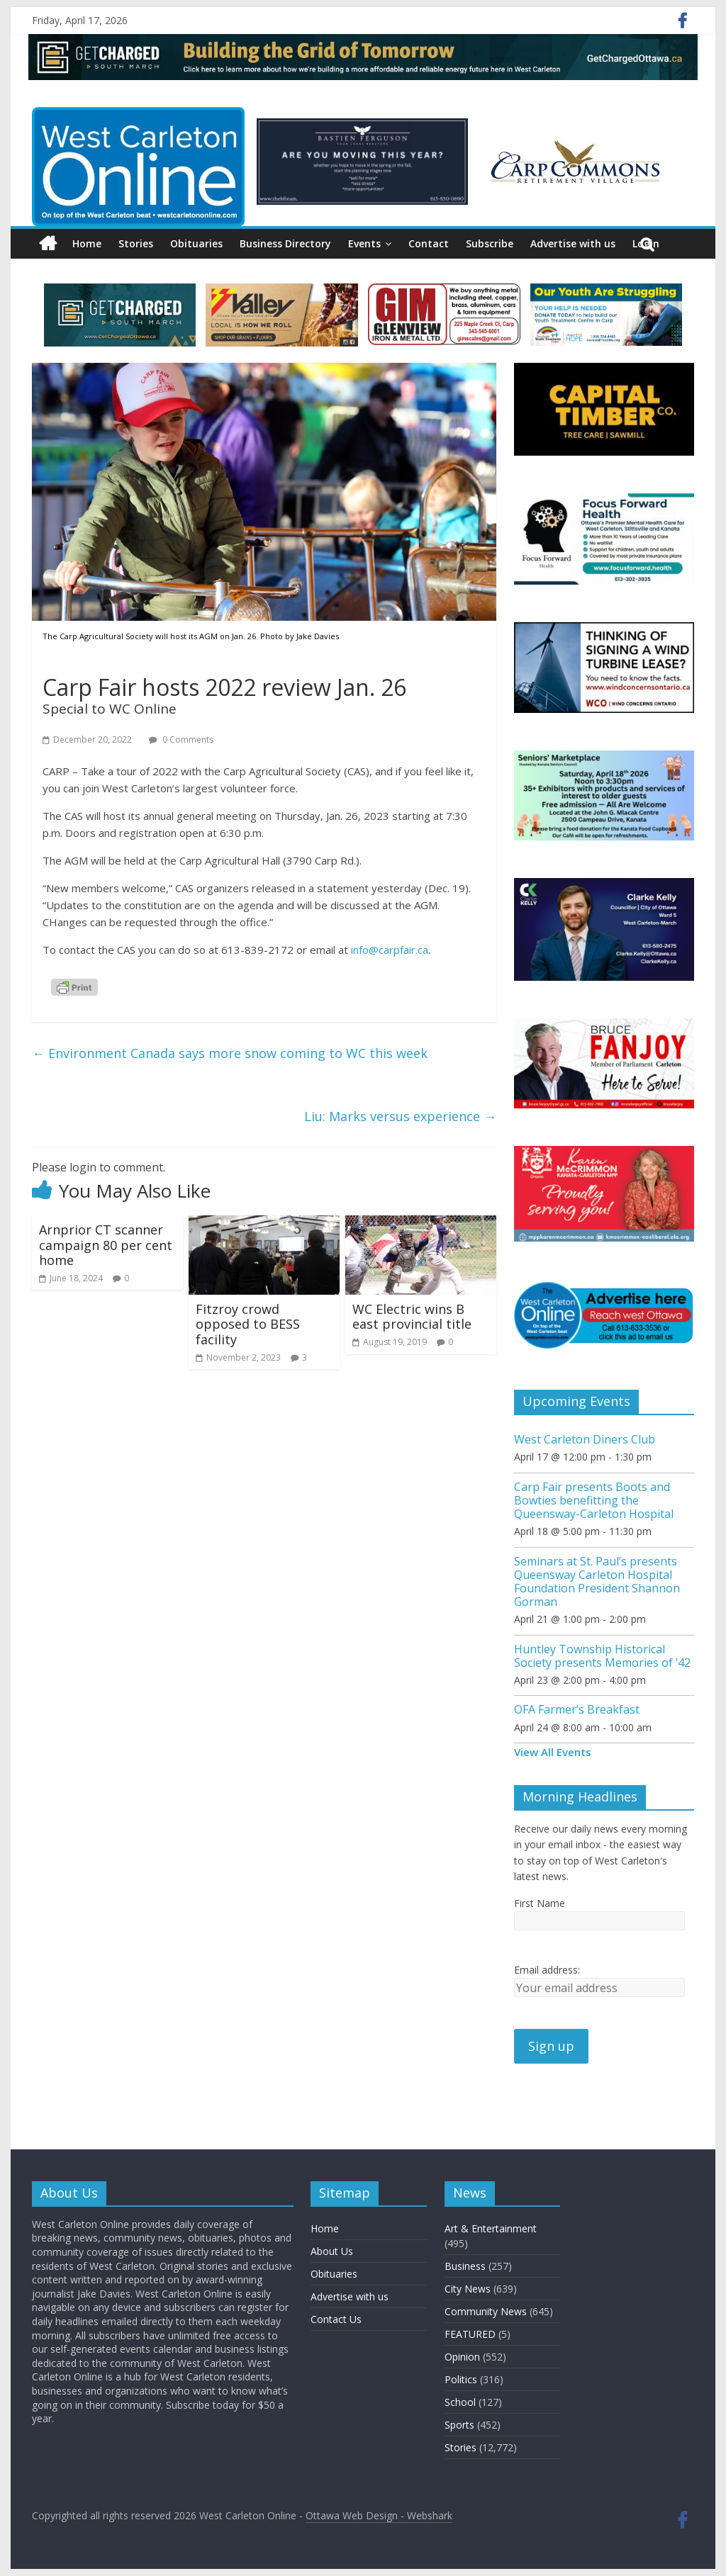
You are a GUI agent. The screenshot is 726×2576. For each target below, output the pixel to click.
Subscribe (489, 243)
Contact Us (336, 2319)
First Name (539, 1903)
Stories (135, 243)
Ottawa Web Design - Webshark (379, 2515)
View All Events (552, 1752)
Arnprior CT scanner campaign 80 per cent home (105, 1245)
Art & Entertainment (491, 2228)
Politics (461, 2379)
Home (86, 243)
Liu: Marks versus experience (400, 1116)
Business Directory (285, 243)
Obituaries (196, 243)
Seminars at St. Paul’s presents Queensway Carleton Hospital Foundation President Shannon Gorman (597, 1581)
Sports (459, 2424)
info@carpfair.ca (389, 950)
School (460, 2402)
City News (468, 2288)
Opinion (462, 2356)
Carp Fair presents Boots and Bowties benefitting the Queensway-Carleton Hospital (594, 1500)
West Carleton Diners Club (584, 1439)
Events (364, 243)
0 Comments (181, 739)
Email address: (547, 1969)
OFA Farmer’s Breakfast (577, 1709)
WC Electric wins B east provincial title (411, 1316)
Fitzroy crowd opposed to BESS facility (248, 1324)
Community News (486, 2311)
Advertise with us (572, 243)
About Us (332, 2251)
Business (465, 2266)
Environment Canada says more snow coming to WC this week (230, 1053)
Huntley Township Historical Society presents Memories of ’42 (602, 1655)
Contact (428, 243)
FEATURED (470, 2334)
